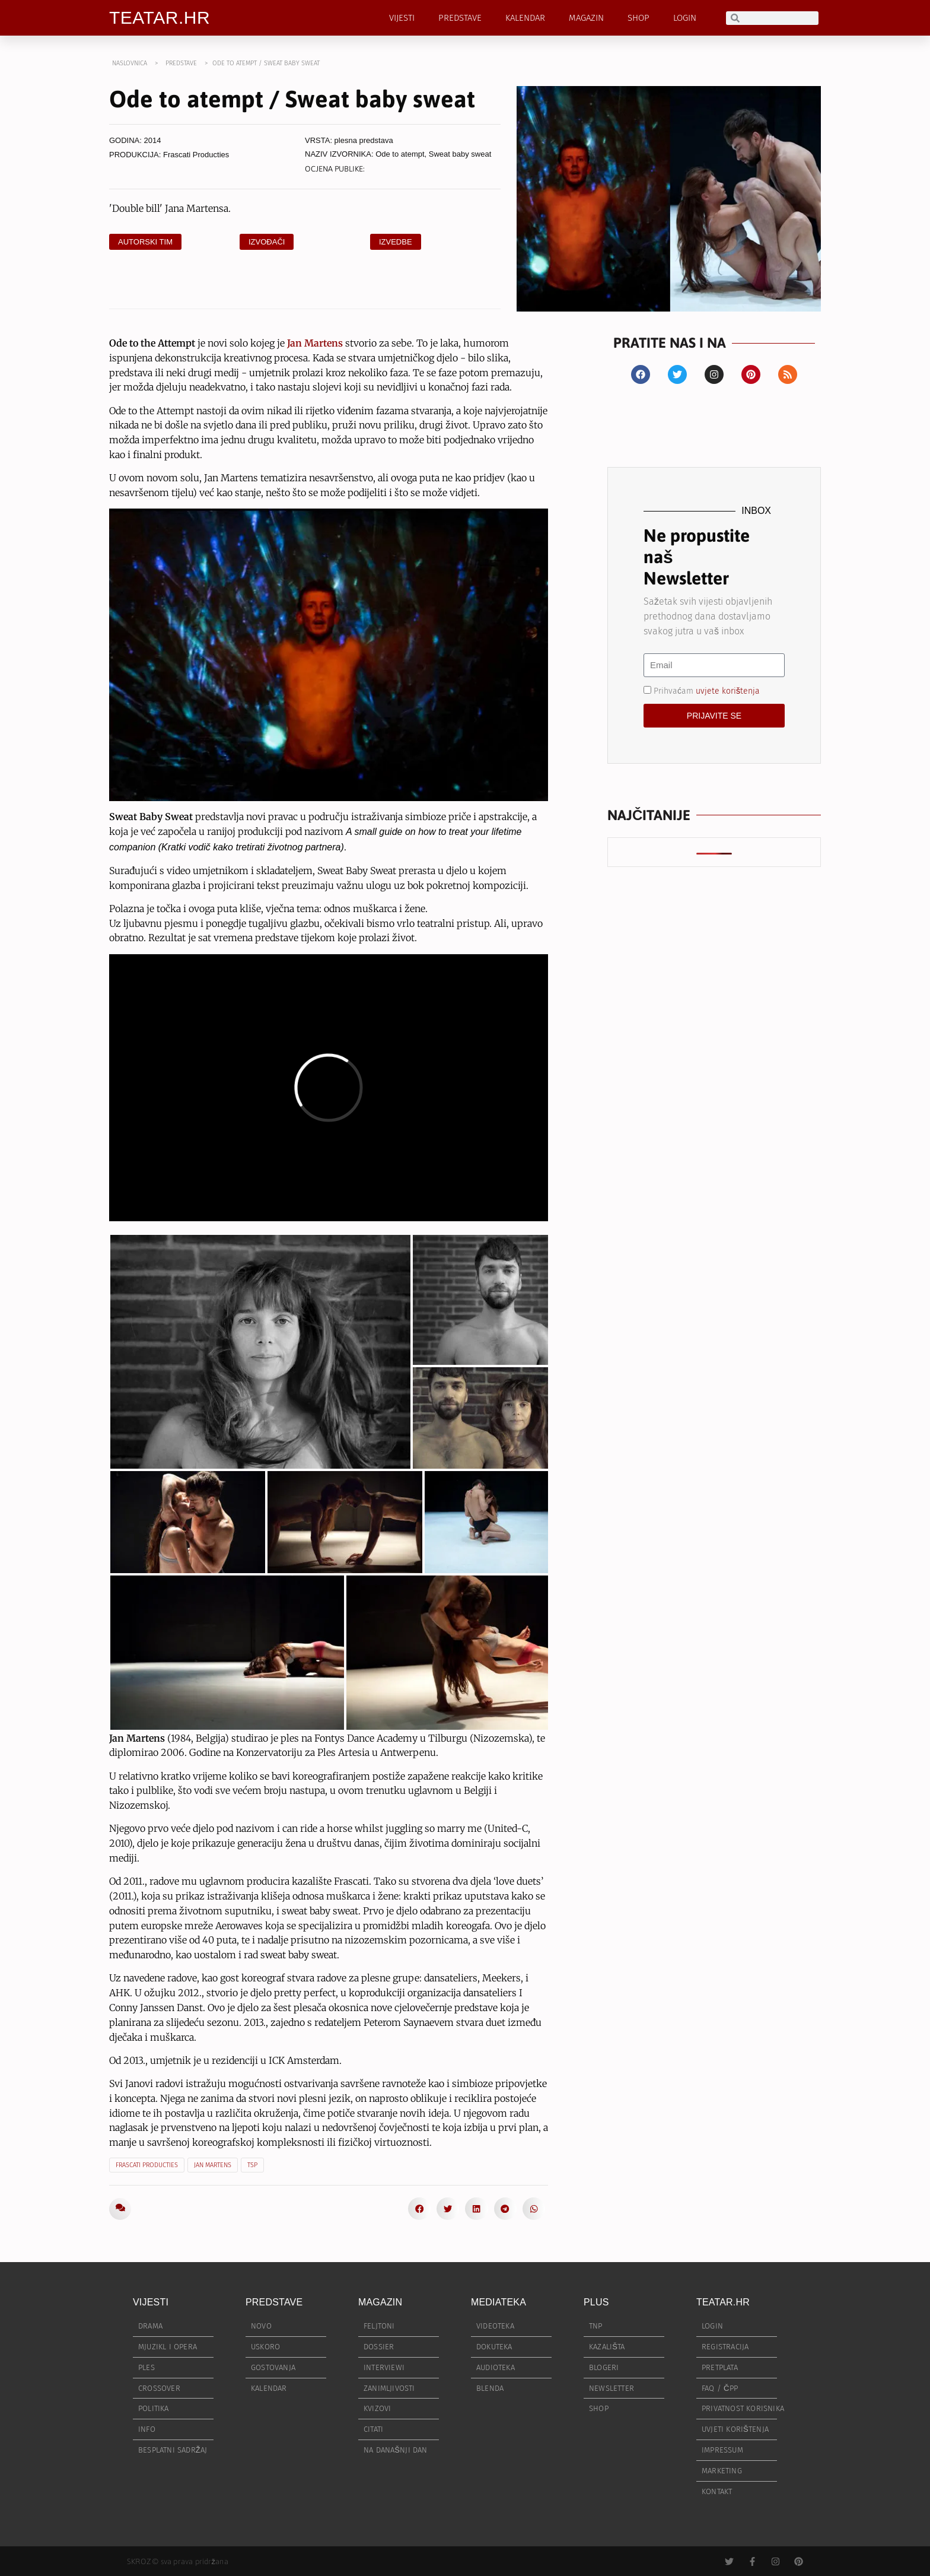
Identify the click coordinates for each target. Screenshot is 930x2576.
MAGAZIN (586, 17)
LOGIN (684, 17)
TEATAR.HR (159, 17)
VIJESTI (402, 17)
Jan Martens (212, 2165)
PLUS (596, 2302)
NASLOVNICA (129, 63)
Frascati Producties (196, 154)
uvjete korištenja (728, 690)
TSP (252, 2165)
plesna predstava (364, 140)
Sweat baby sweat (460, 154)
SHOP (638, 17)
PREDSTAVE (460, 17)
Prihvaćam (707, 690)
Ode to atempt (399, 154)
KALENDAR (525, 17)
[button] (419, 2208)
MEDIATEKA (498, 2302)
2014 (152, 140)
